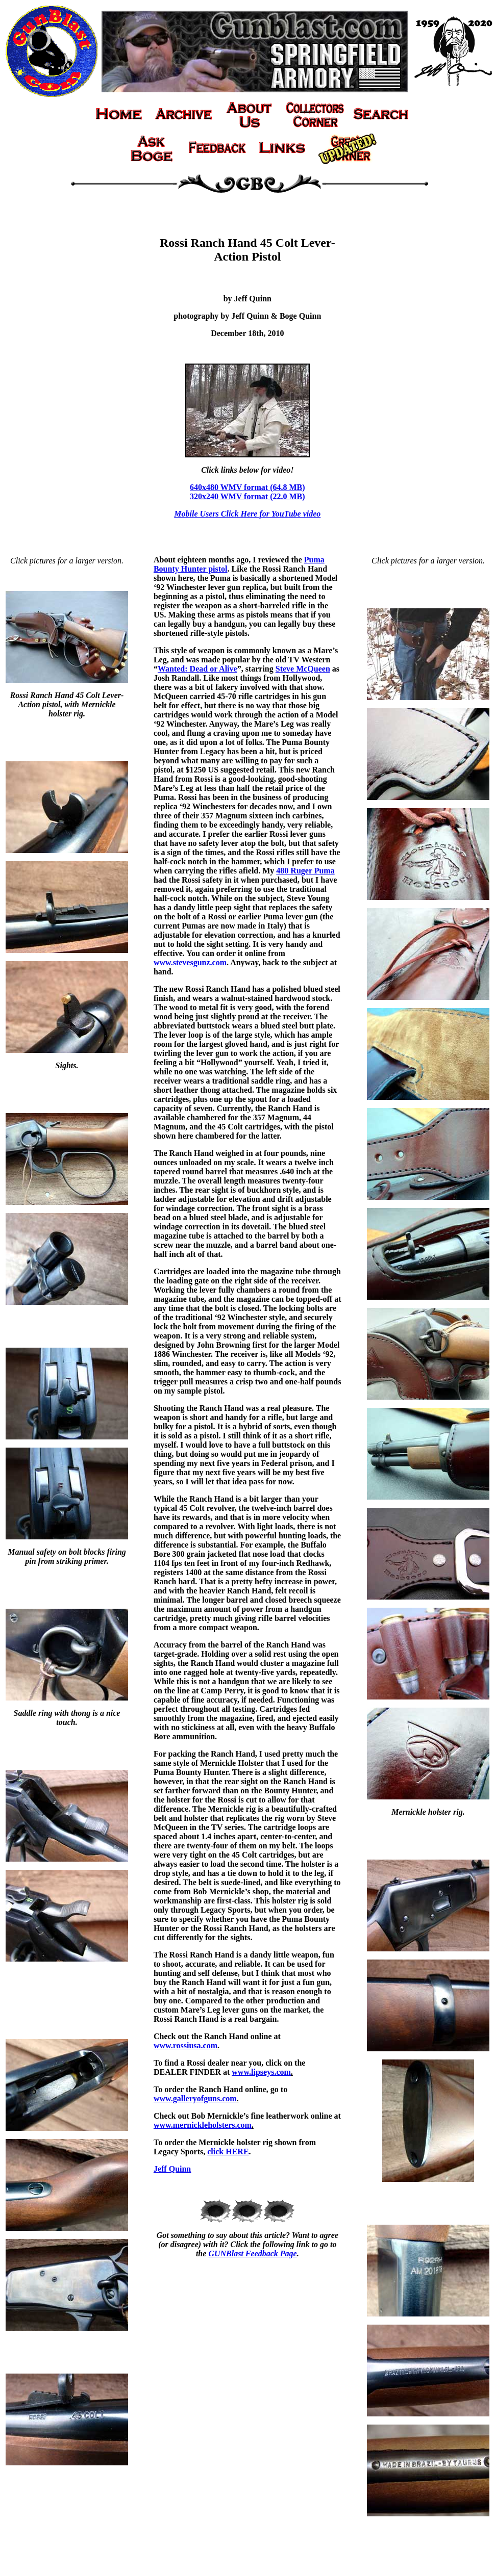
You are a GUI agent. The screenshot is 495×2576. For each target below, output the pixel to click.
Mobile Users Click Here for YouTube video (247, 513)
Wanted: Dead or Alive (197, 668)
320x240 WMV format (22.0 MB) (247, 496)
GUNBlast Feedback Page (252, 2253)
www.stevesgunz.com (190, 962)
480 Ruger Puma (305, 870)
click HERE (228, 2151)
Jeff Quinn (172, 2169)
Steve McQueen (303, 668)
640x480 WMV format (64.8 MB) (247, 487)
